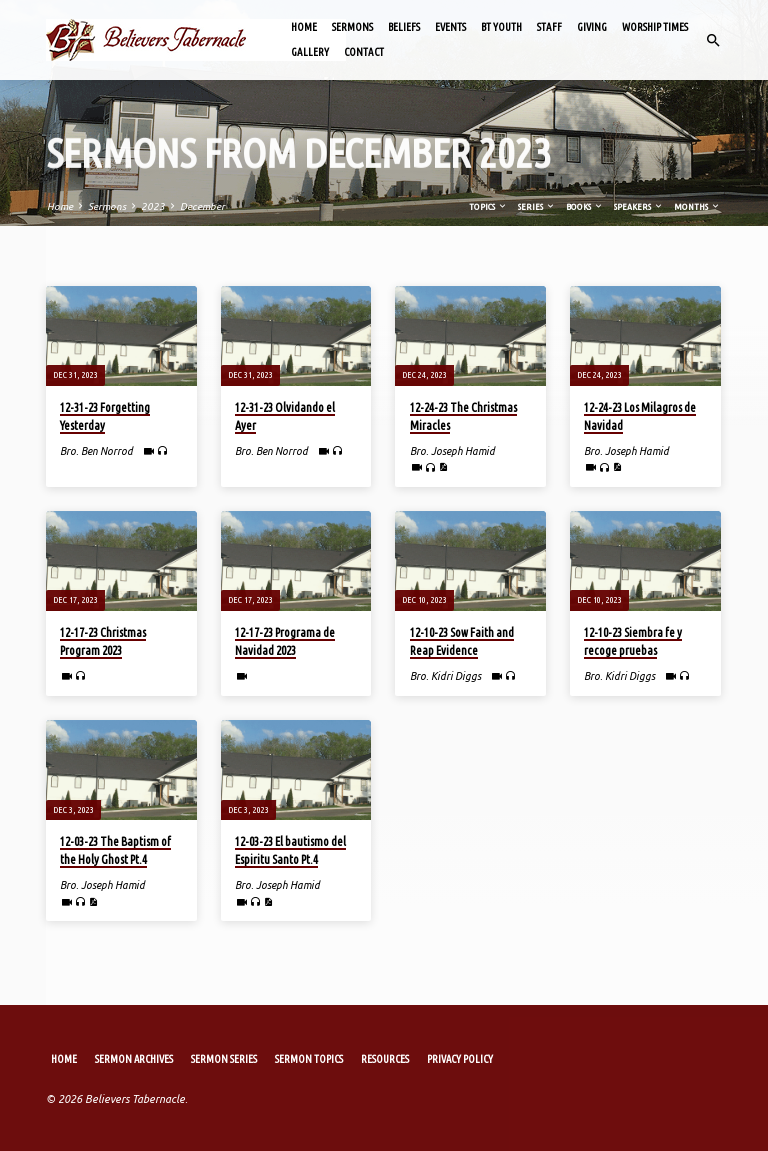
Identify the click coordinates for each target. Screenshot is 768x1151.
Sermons (352, 27)
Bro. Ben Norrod (96, 451)
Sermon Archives (134, 1059)
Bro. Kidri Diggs (445, 676)
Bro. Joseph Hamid (452, 451)
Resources (385, 1059)
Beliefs (404, 27)
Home (304, 27)
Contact (364, 52)
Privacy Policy (460, 1059)
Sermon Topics (309, 1059)
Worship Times (655, 27)
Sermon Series (224, 1059)
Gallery (310, 52)
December (202, 206)
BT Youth (501, 27)
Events (450, 27)
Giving (592, 27)
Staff (549, 27)
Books (585, 206)
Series (537, 206)
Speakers (639, 206)
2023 (153, 206)
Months (697, 206)
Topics (488, 206)
